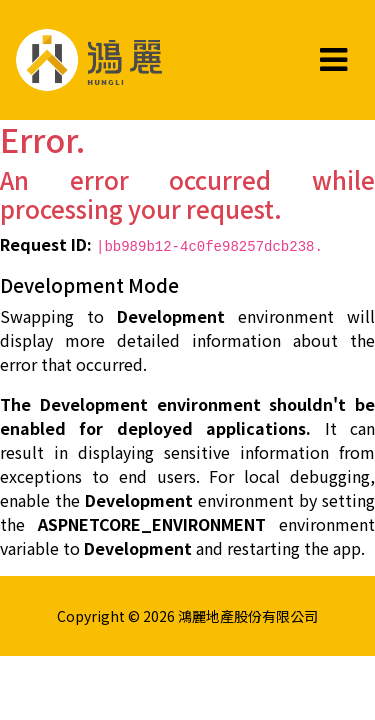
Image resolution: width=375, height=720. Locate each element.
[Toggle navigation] (333, 60)
